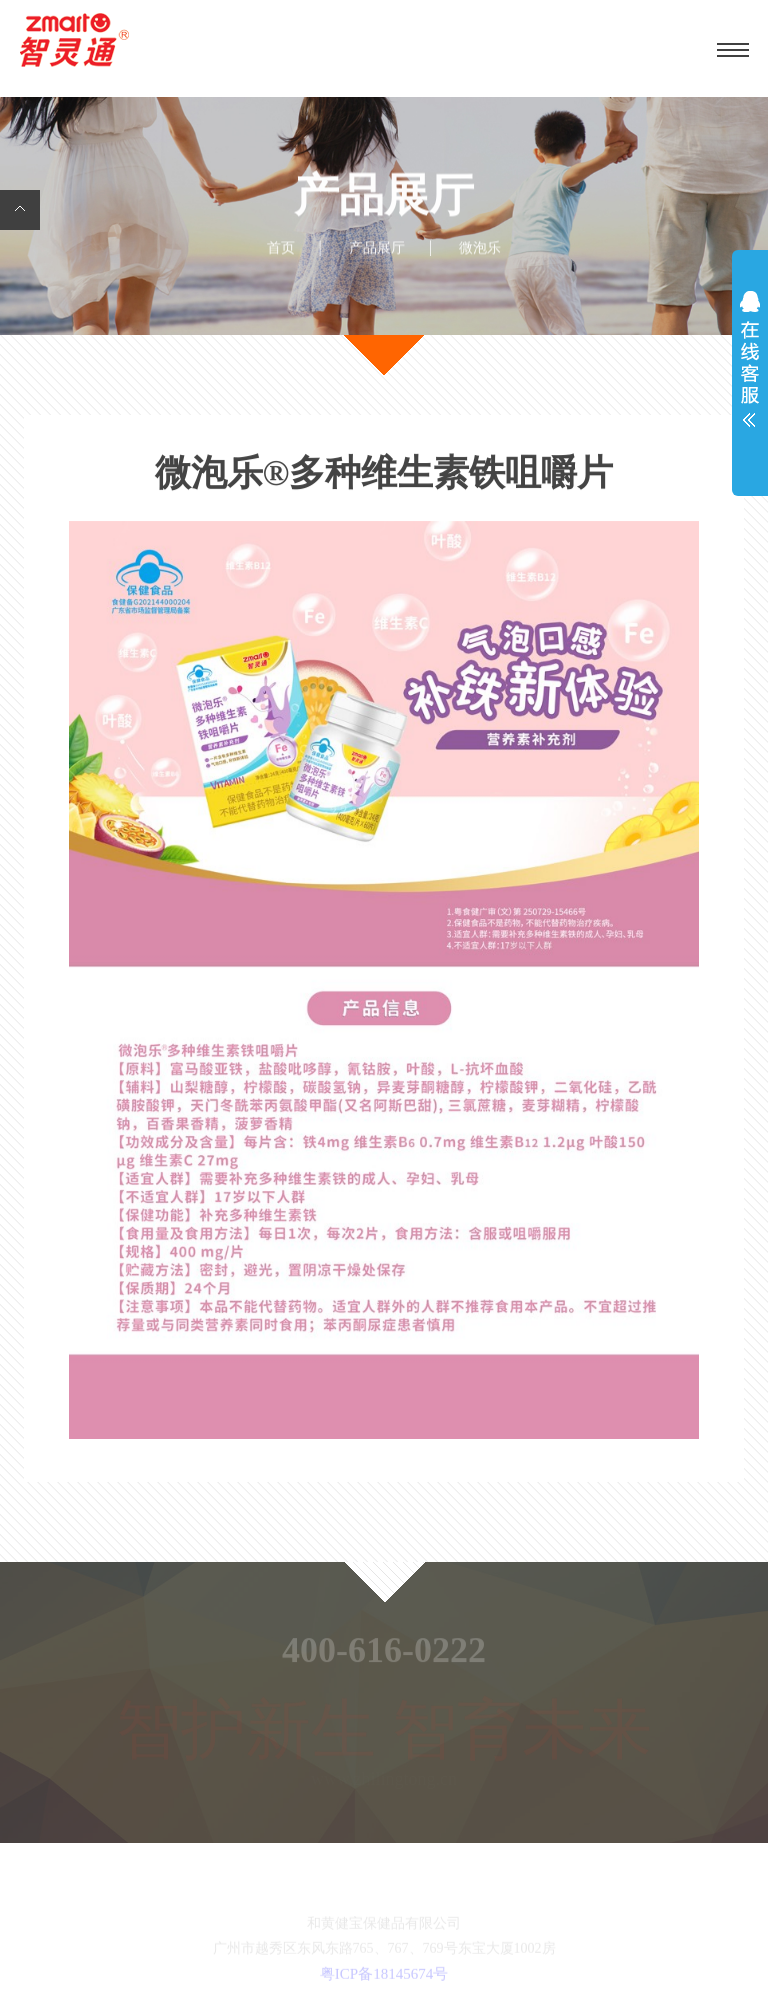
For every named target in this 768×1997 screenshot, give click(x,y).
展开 (750, 364)
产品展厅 (377, 249)
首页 (281, 249)
